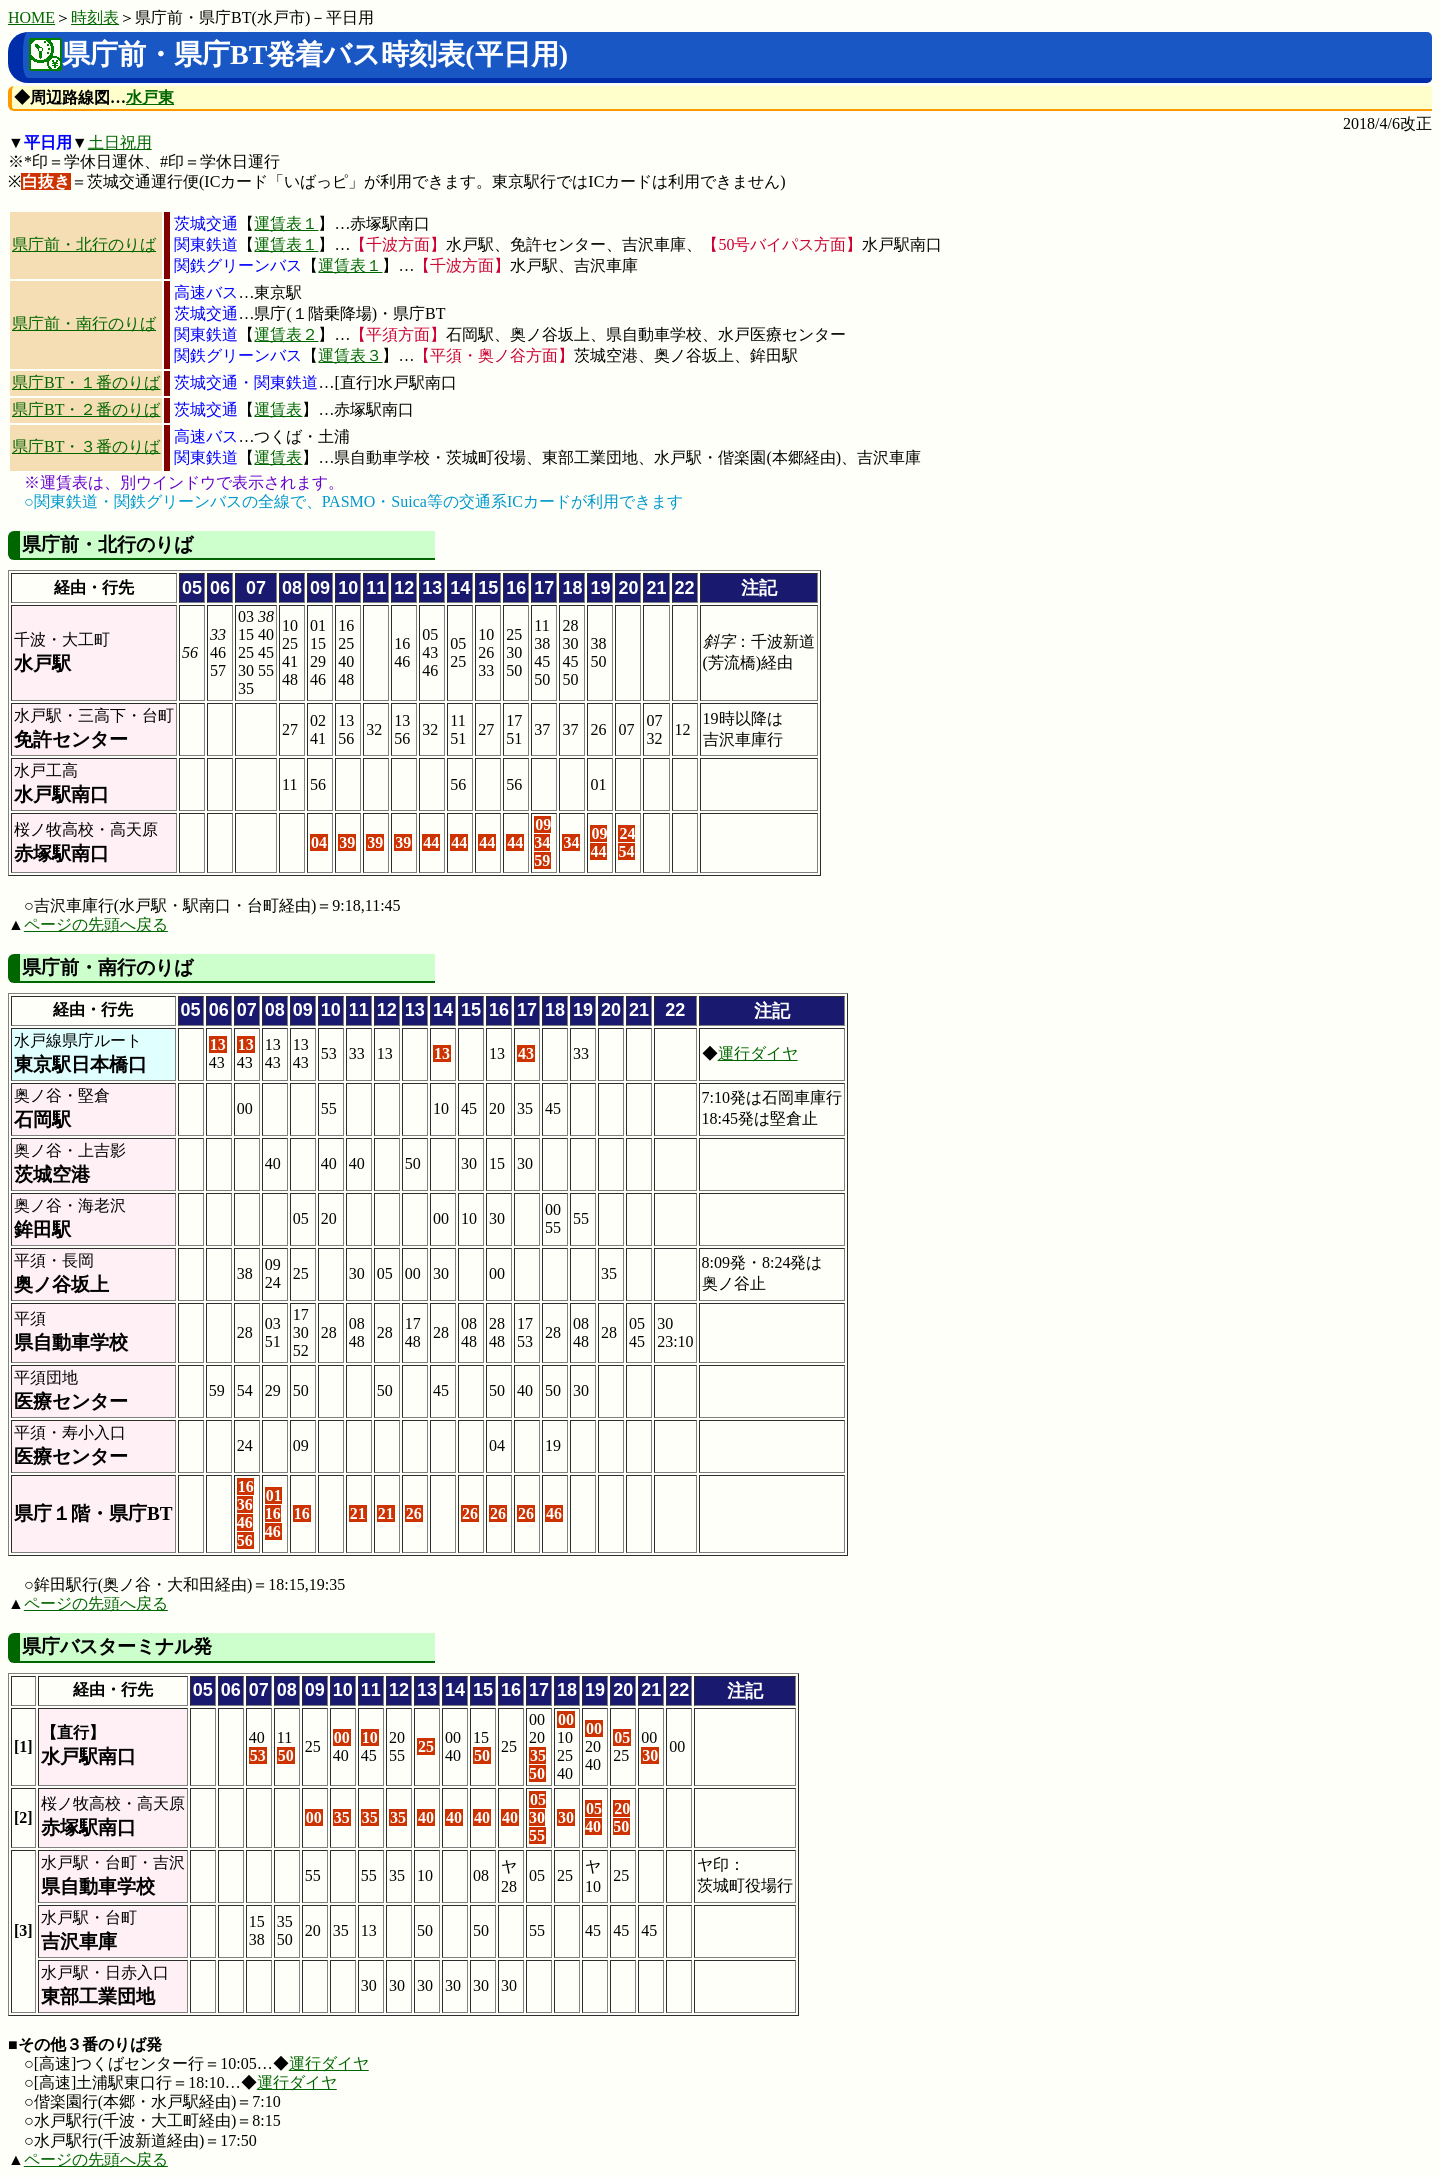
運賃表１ (286, 223)
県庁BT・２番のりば (86, 409)
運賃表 (278, 409)
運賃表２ (286, 334)
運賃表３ (350, 355)
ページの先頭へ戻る (96, 924)
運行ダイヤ (758, 1053)
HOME (31, 17)
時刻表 (95, 17)
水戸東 (150, 97)
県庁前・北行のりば (84, 244)
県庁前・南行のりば (84, 323)
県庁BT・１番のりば (86, 382)
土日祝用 (120, 142)
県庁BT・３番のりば (86, 446)
